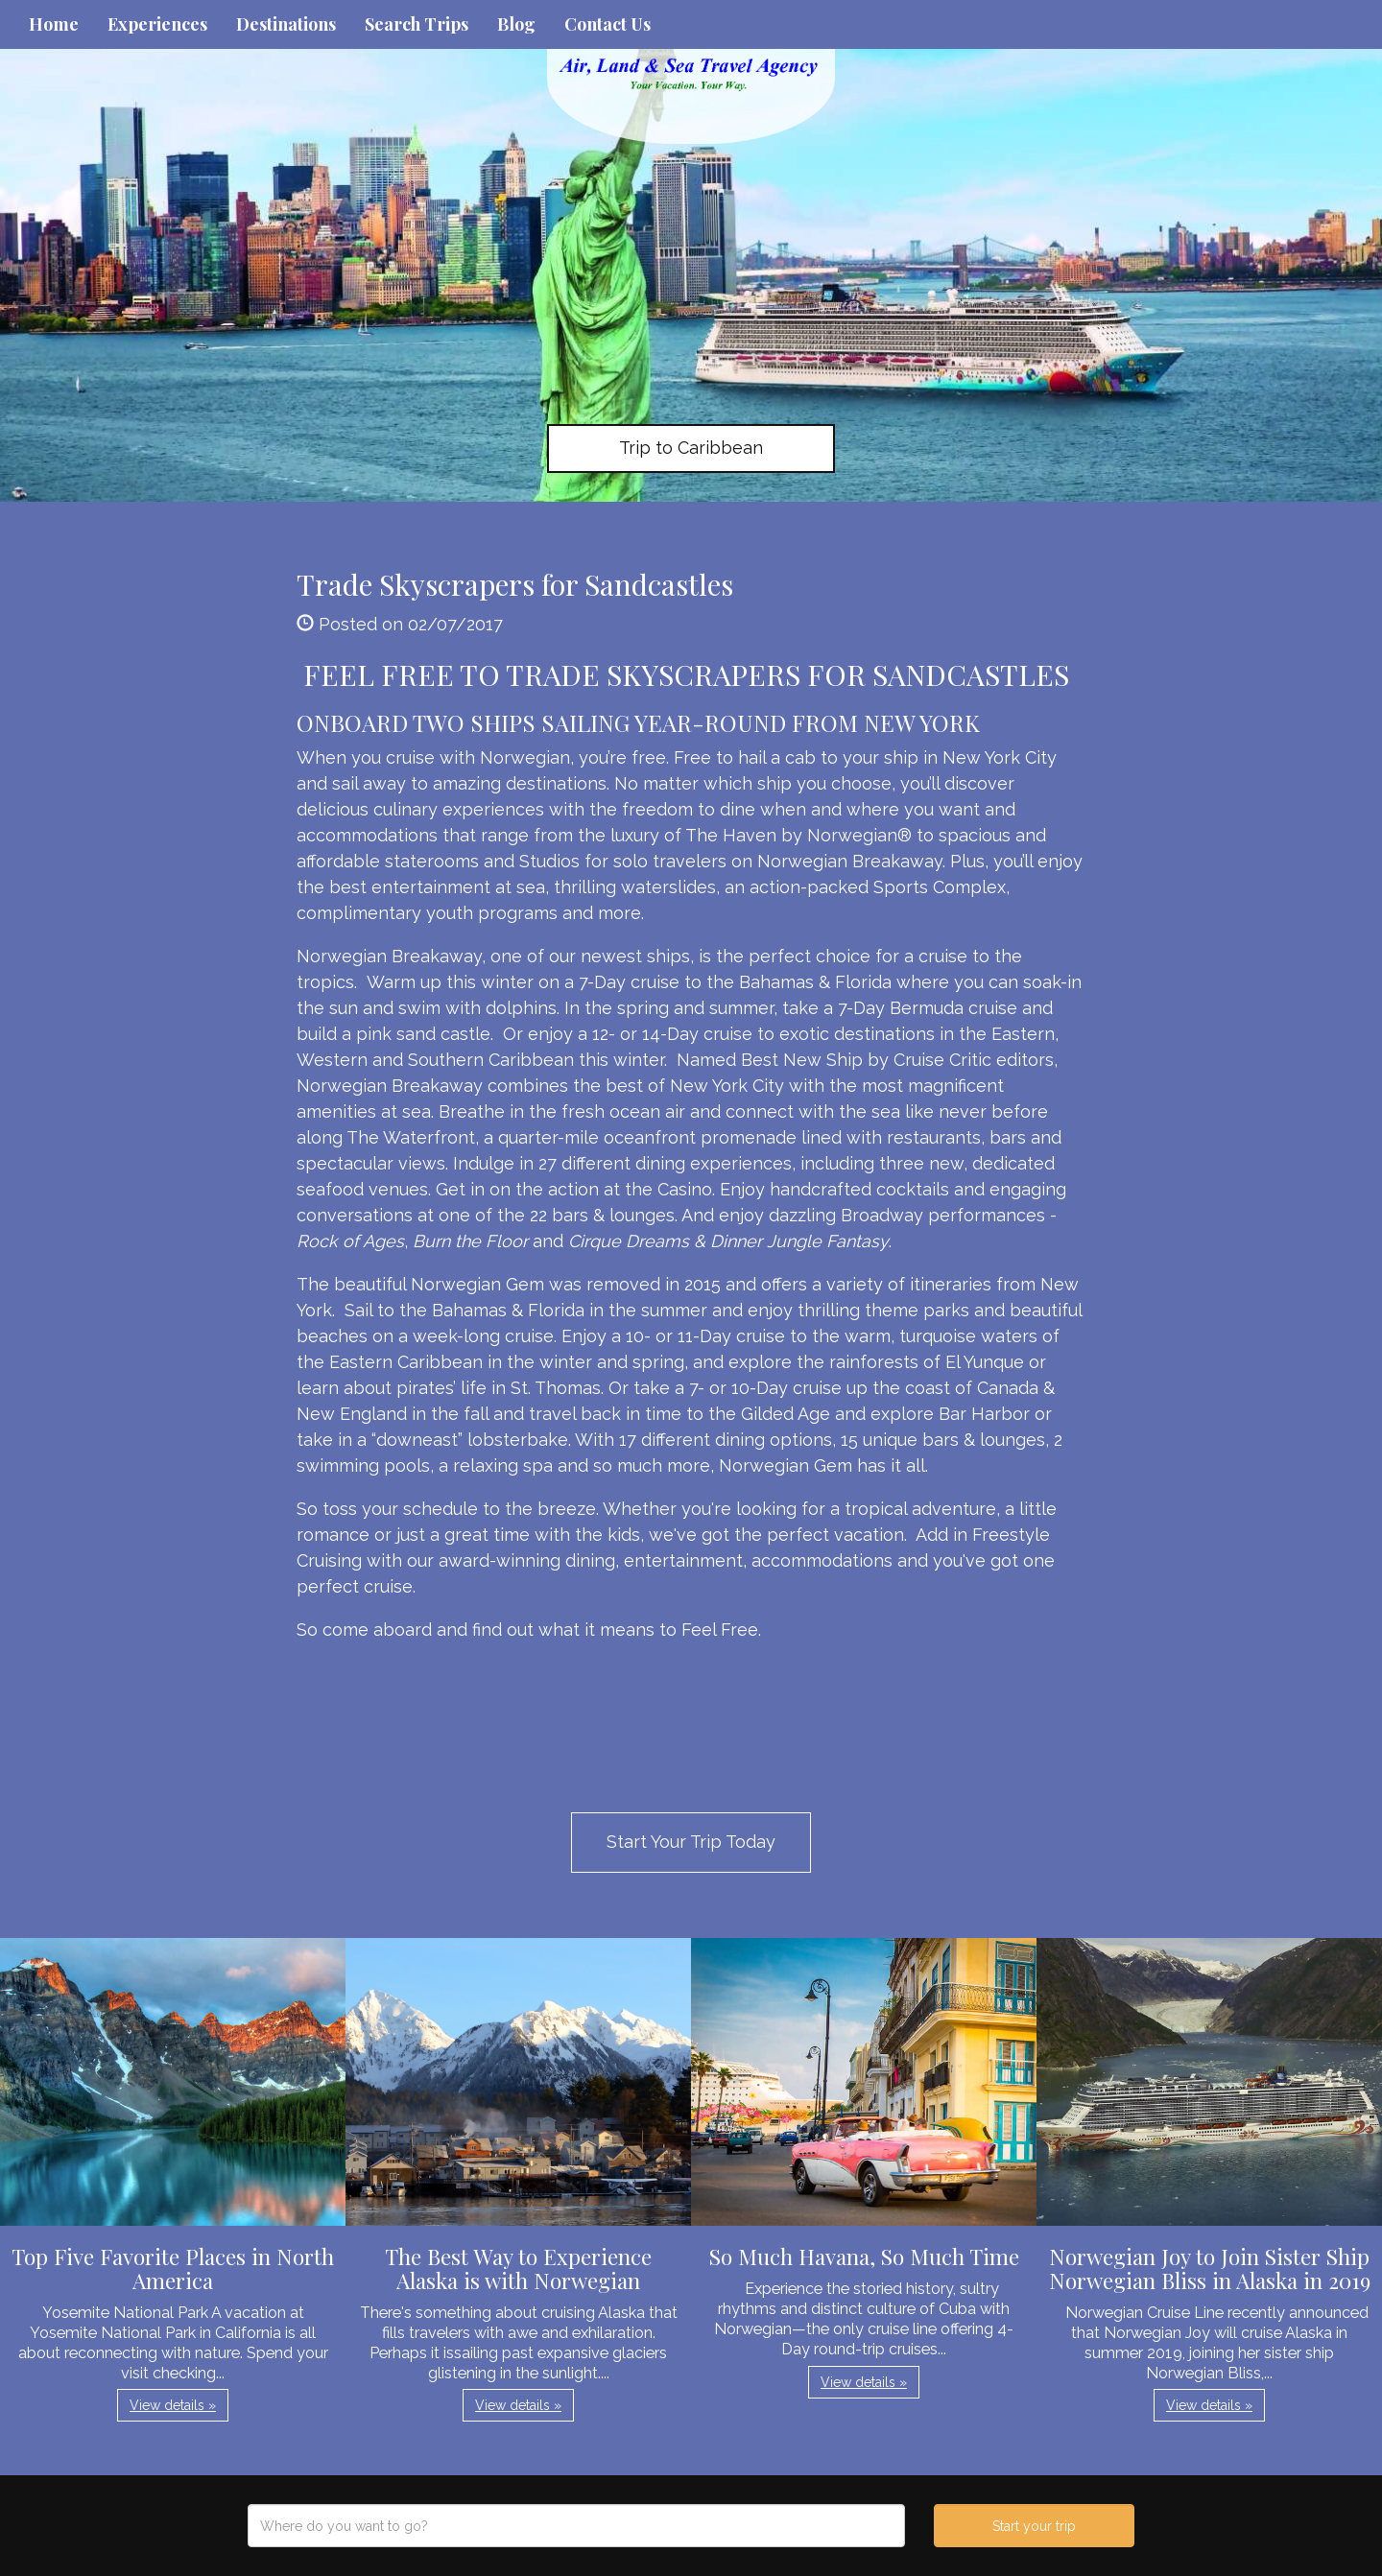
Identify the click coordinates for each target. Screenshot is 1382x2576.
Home (54, 23)
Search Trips (416, 23)
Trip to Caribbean (691, 447)
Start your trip (1034, 2526)
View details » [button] (173, 2405)
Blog (516, 23)
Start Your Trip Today (691, 1842)
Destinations (286, 23)
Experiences (157, 23)
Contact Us (607, 23)
